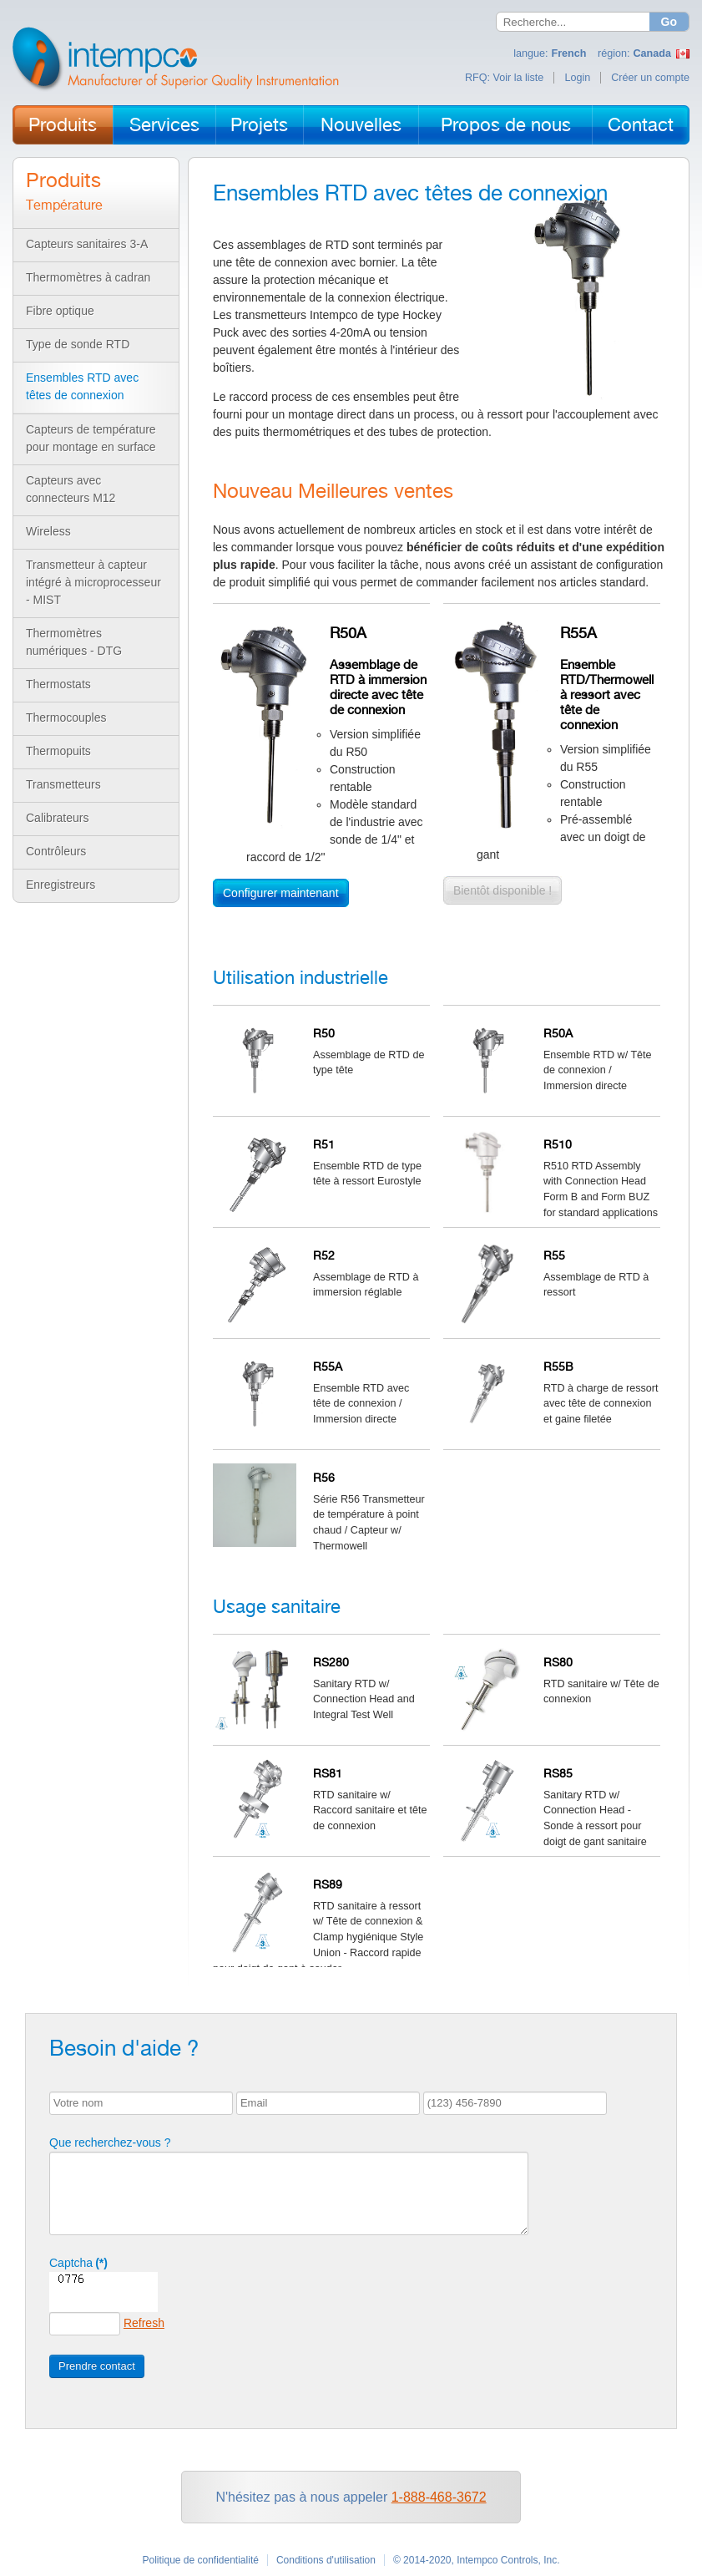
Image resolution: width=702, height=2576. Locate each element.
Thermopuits (58, 751)
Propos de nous (506, 124)
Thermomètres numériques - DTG (74, 641)
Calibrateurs (57, 817)
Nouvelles (361, 124)
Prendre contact (96, 2366)
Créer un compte (650, 78)
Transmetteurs (63, 784)
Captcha (78, 2262)
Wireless (48, 531)
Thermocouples (66, 717)
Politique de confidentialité (200, 2560)
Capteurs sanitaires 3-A (87, 244)
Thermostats (58, 684)
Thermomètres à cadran (88, 277)
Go (669, 21)
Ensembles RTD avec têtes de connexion (82, 386)
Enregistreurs (60, 884)
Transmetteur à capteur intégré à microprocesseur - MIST (93, 582)
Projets (259, 124)
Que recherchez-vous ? (110, 2142)
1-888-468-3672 (439, 2497)
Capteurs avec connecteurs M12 (70, 489)
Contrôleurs (56, 851)
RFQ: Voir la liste (504, 78)
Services (164, 124)
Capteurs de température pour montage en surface (91, 438)
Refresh (144, 2323)
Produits (62, 124)
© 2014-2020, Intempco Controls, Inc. (476, 2560)
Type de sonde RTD (77, 344)
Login (577, 78)
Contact (641, 124)
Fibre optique (60, 310)
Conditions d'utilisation (326, 2560)
